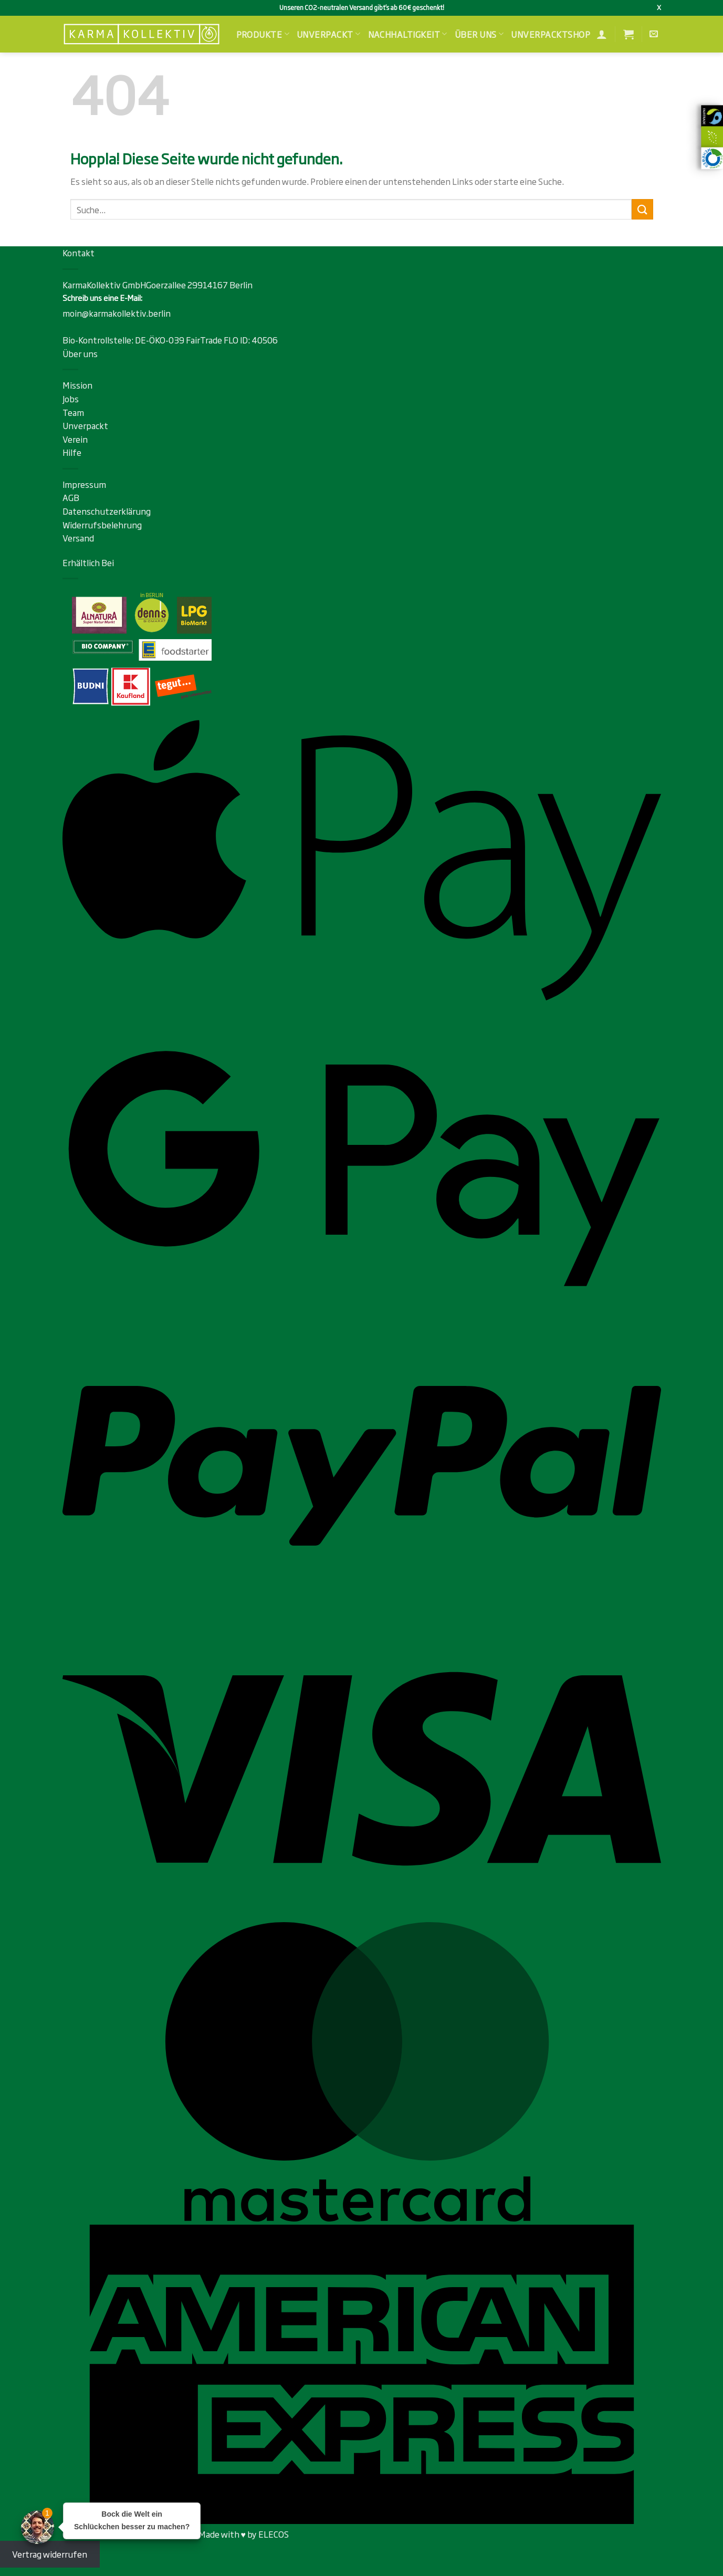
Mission (77, 385)
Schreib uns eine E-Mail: (102, 297)
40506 (265, 339)
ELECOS (273, 2534)
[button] (628, 34)
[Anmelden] (601, 34)
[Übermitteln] (642, 209)
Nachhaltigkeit (407, 34)
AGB (70, 497)
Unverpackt (328, 34)
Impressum (84, 484)
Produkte (263, 34)
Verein (75, 439)
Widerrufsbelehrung (102, 524)
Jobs (70, 398)
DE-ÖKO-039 (160, 339)
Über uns (479, 34)
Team (73, 412)
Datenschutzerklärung (106, 511)
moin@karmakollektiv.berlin (116, 313)
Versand (78, 537)
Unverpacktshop (550, 34)
